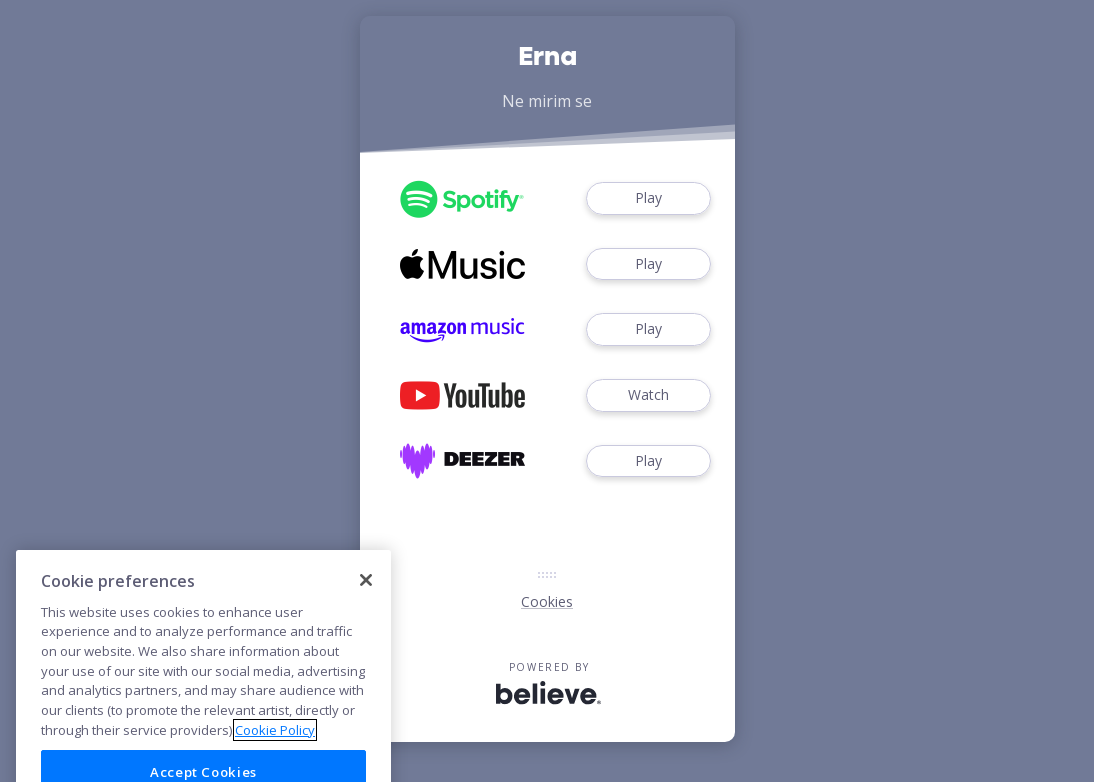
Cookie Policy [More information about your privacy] (275, 748)
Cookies (547, 601)
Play (648, 198)
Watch (648, 395)
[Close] (366, 599)
